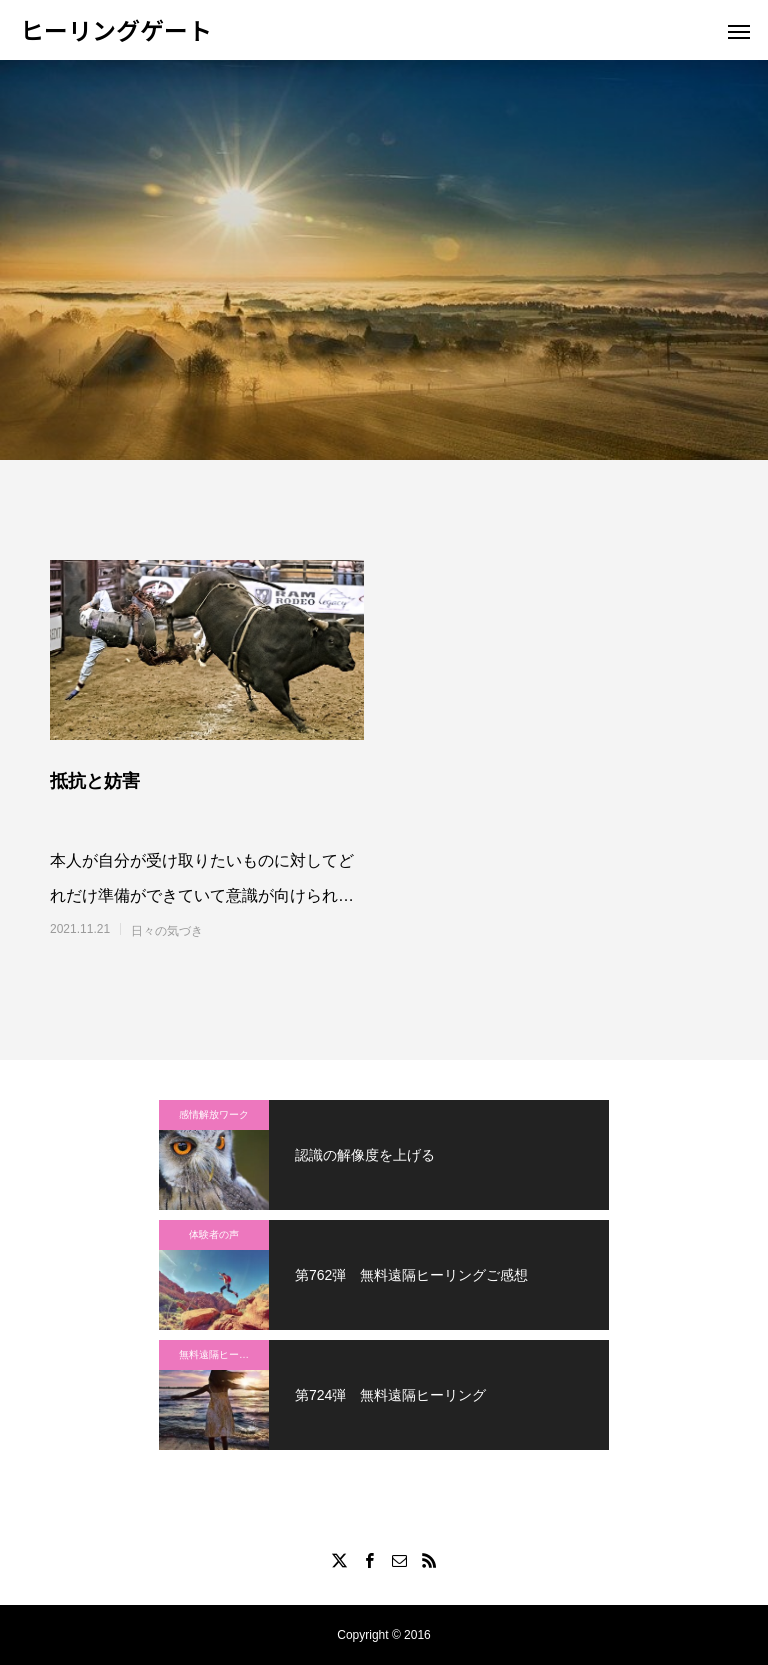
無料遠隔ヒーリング (224, 1354)
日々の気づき (167, 931)
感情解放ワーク (214, 1114)
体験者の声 (214, 1234)
